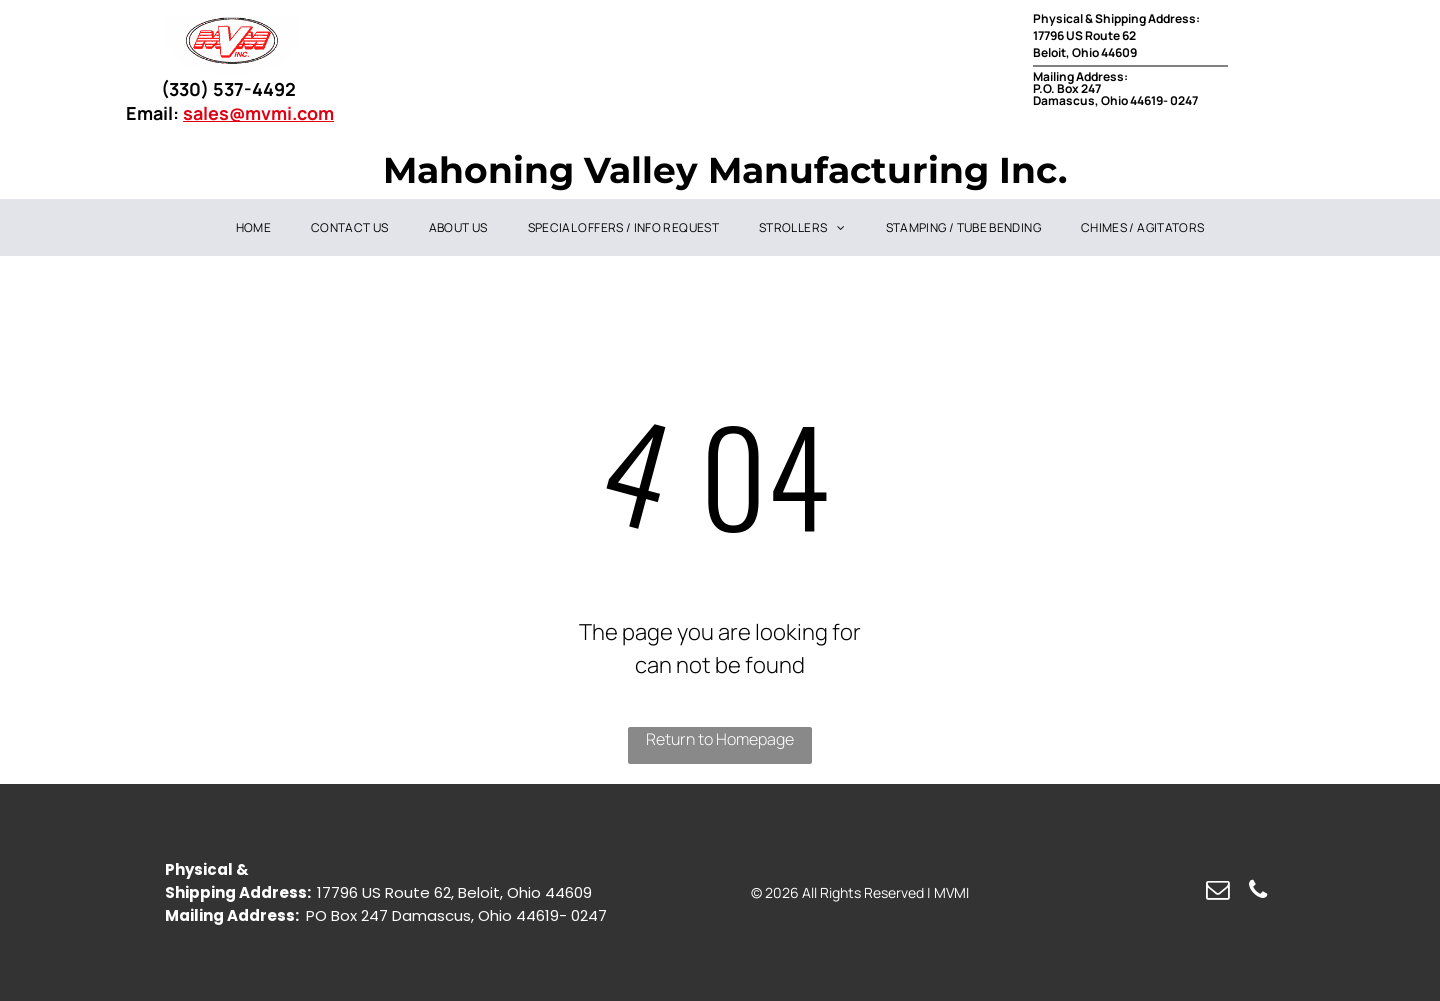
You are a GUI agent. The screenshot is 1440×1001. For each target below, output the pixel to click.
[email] (1217, 892)
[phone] (1257, 892)
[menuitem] (253, 228)
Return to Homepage (720, 739)
